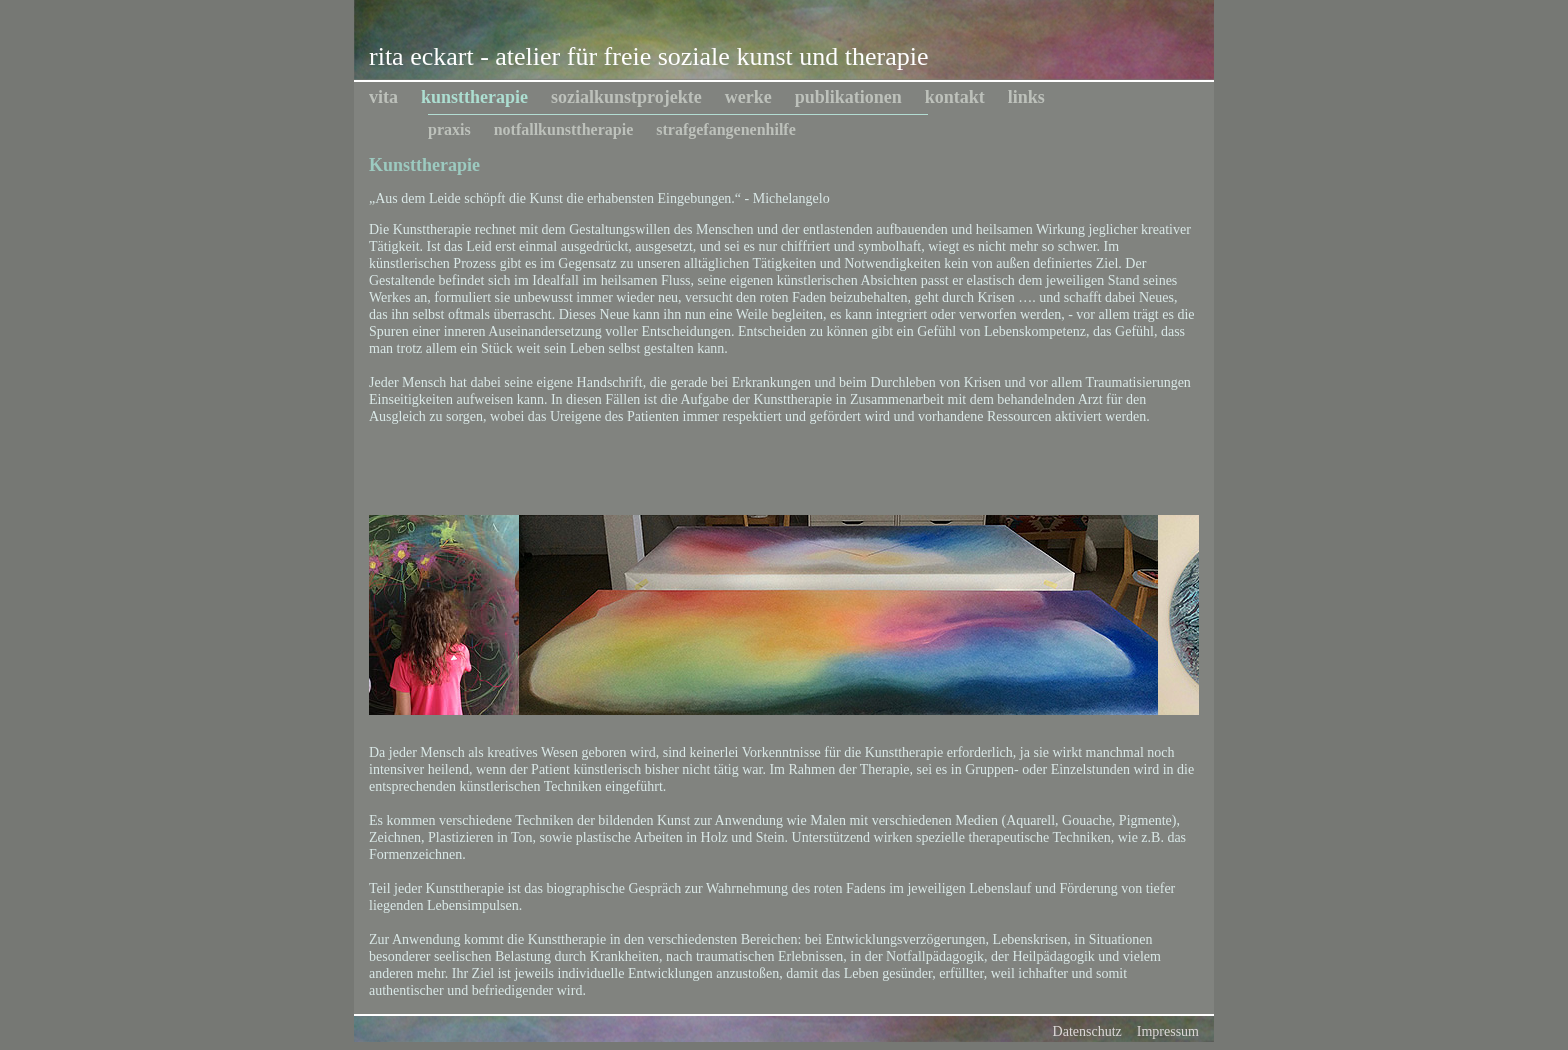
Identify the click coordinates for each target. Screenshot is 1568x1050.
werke (748, 97)
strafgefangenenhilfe (726, 129)
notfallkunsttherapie (564, 129)
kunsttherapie (474, 97)
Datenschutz (1087, 1031)
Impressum (1168, 1031)
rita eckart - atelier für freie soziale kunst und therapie (648, 56)
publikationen (848, 97)
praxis (449, 129)
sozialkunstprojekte (626, 97)
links (1026, 97)
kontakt (955, 97)
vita (383, 97)
